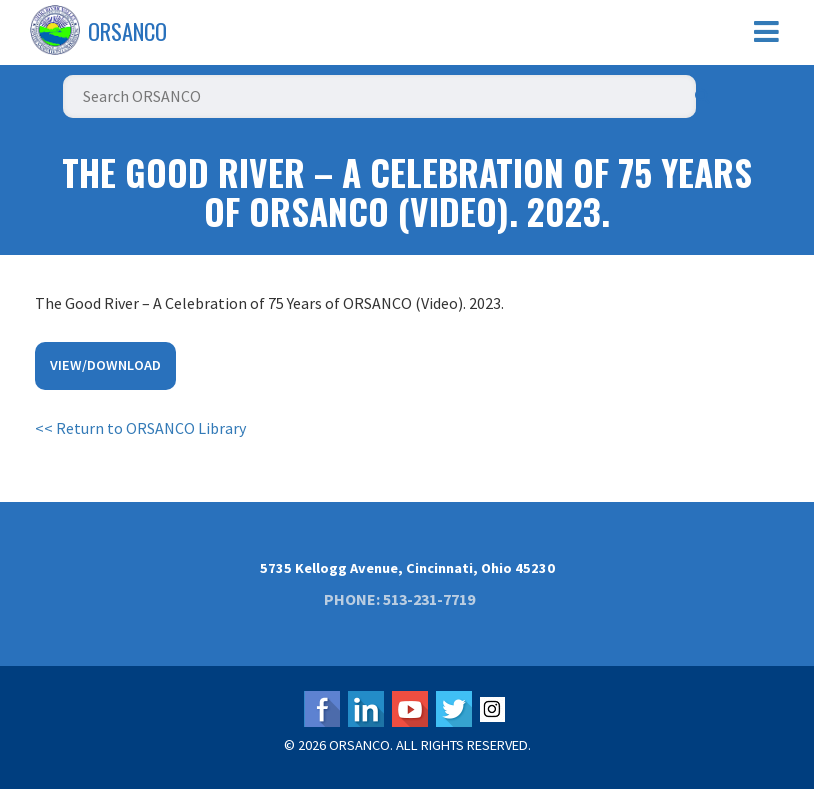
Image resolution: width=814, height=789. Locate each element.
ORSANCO (127, 31)
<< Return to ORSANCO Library (140, 428)
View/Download (105, 365)
